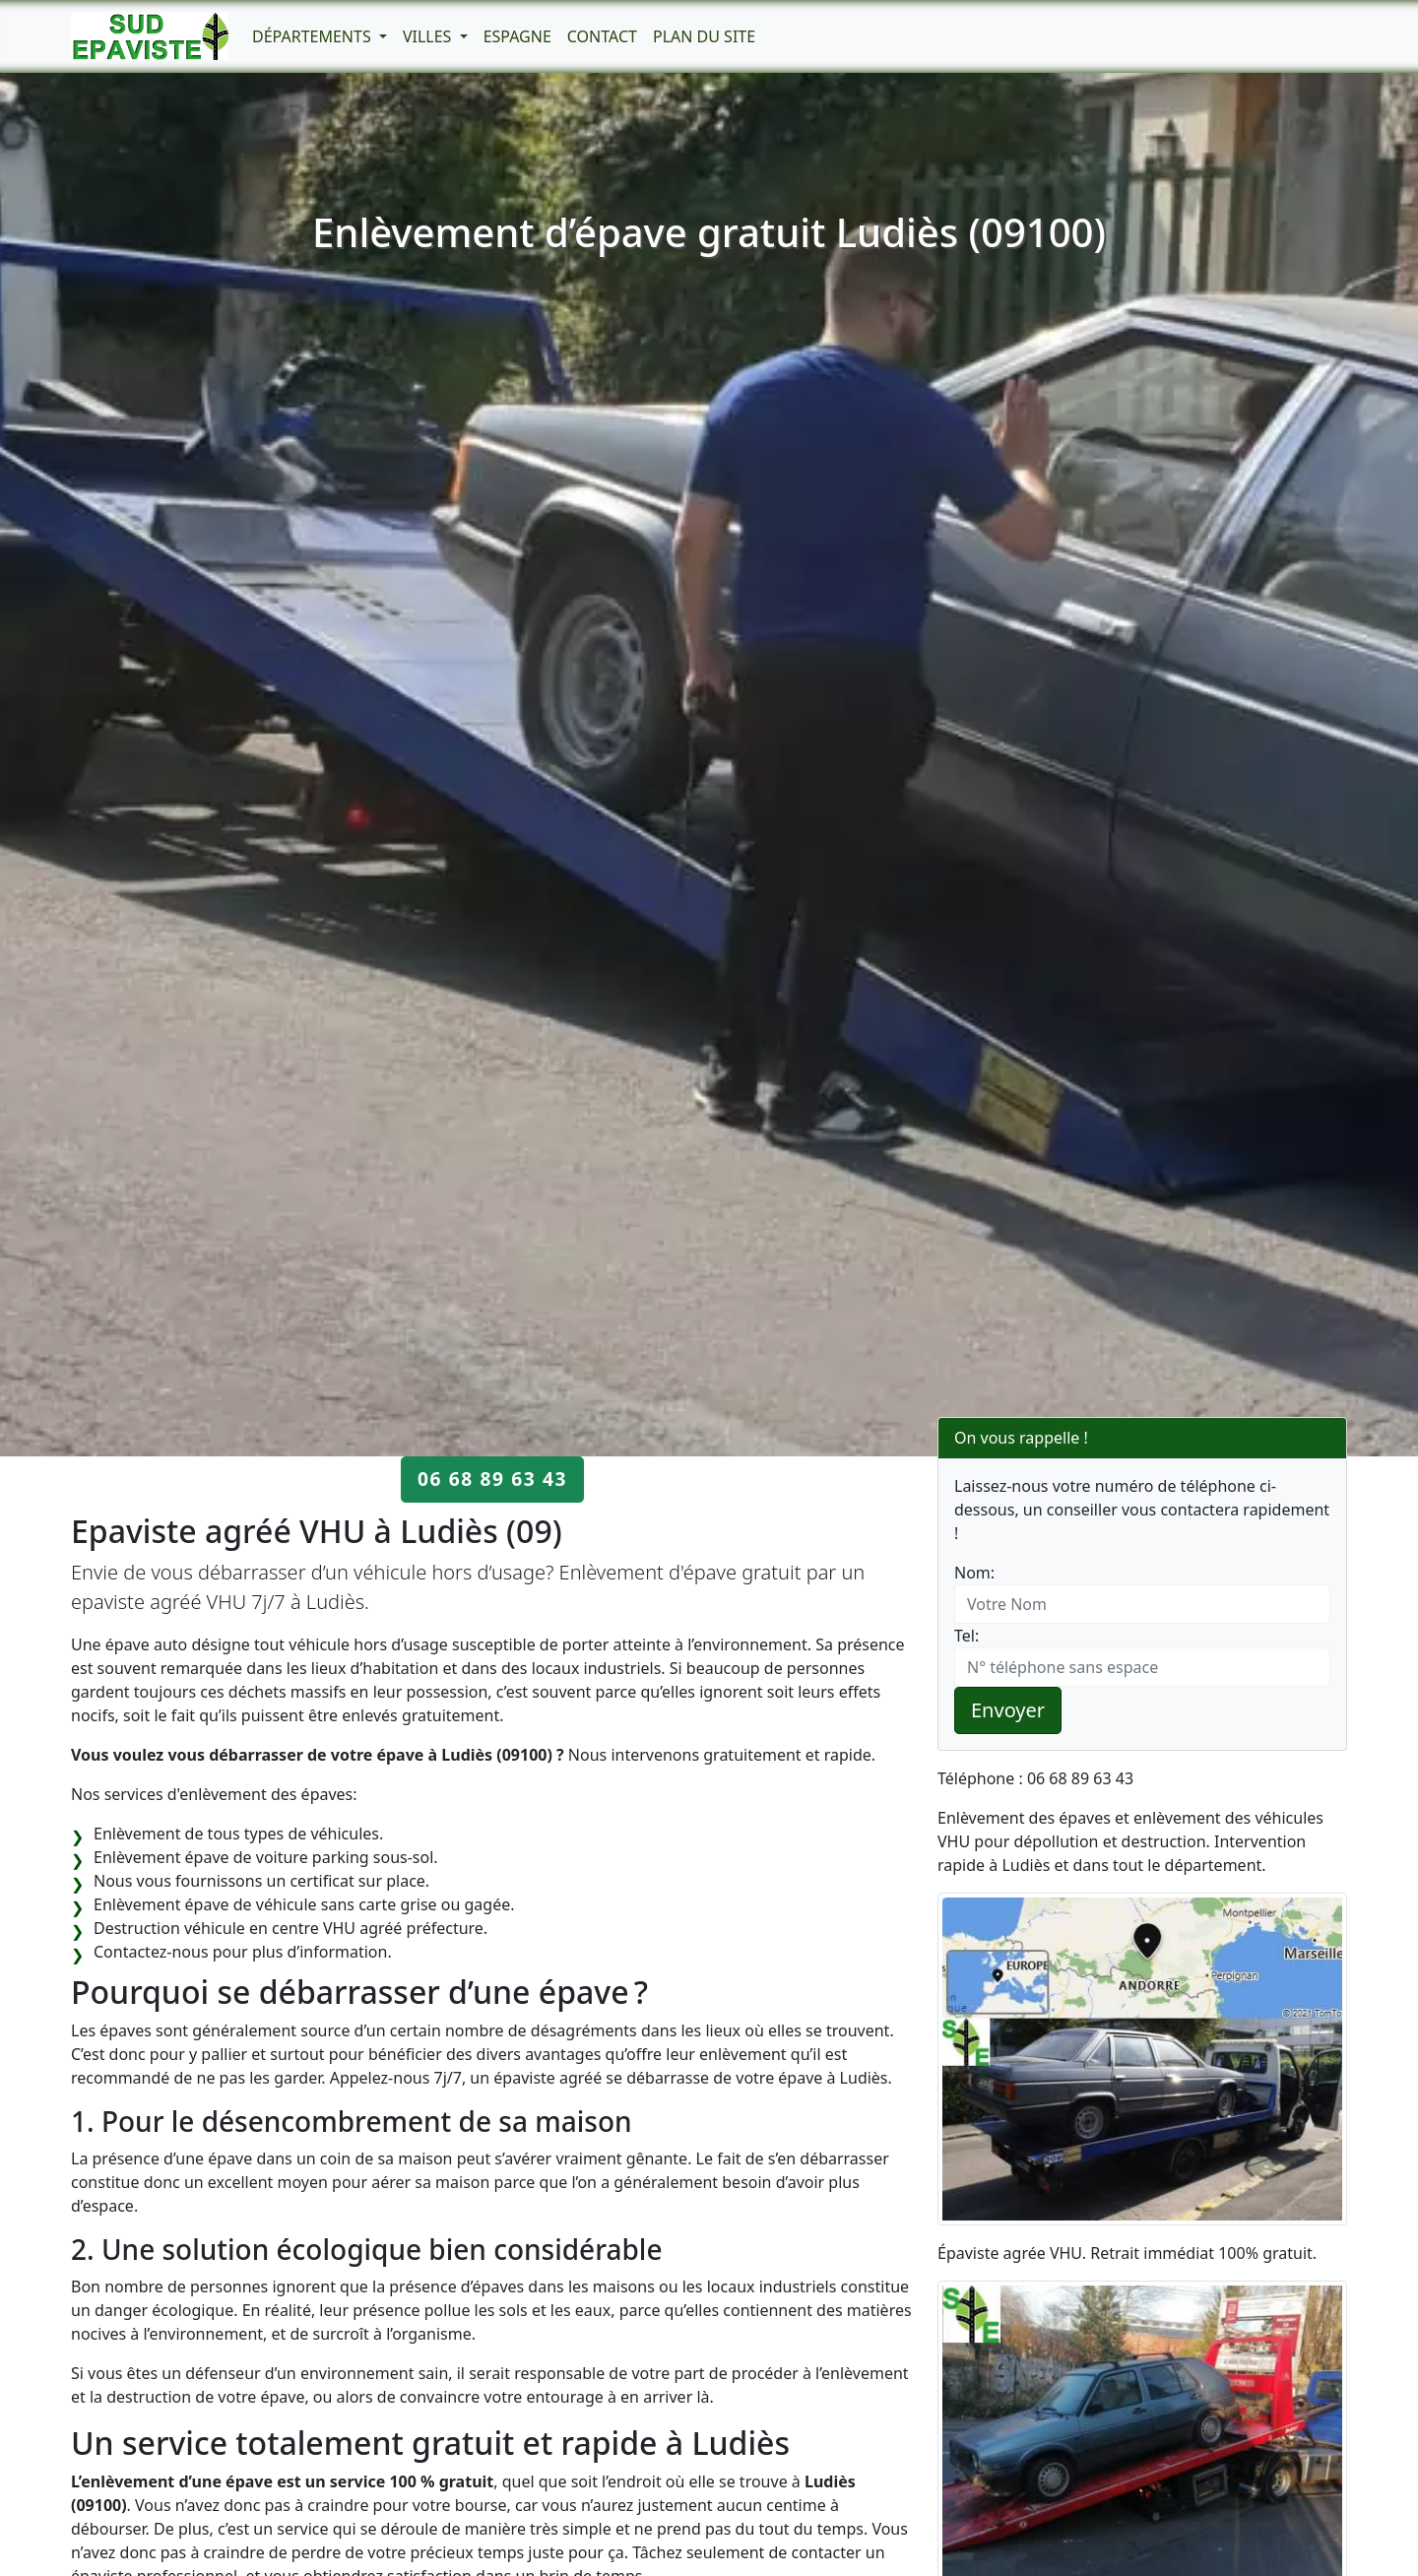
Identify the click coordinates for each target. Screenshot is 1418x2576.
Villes (429, 36)
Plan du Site (704, 36)
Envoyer (1008, 1710)
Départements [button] (313, 36)
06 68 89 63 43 (492, 1478)
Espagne (517, 36)
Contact (602, 36)
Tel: (966, 1635)
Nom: (974, 1572)
